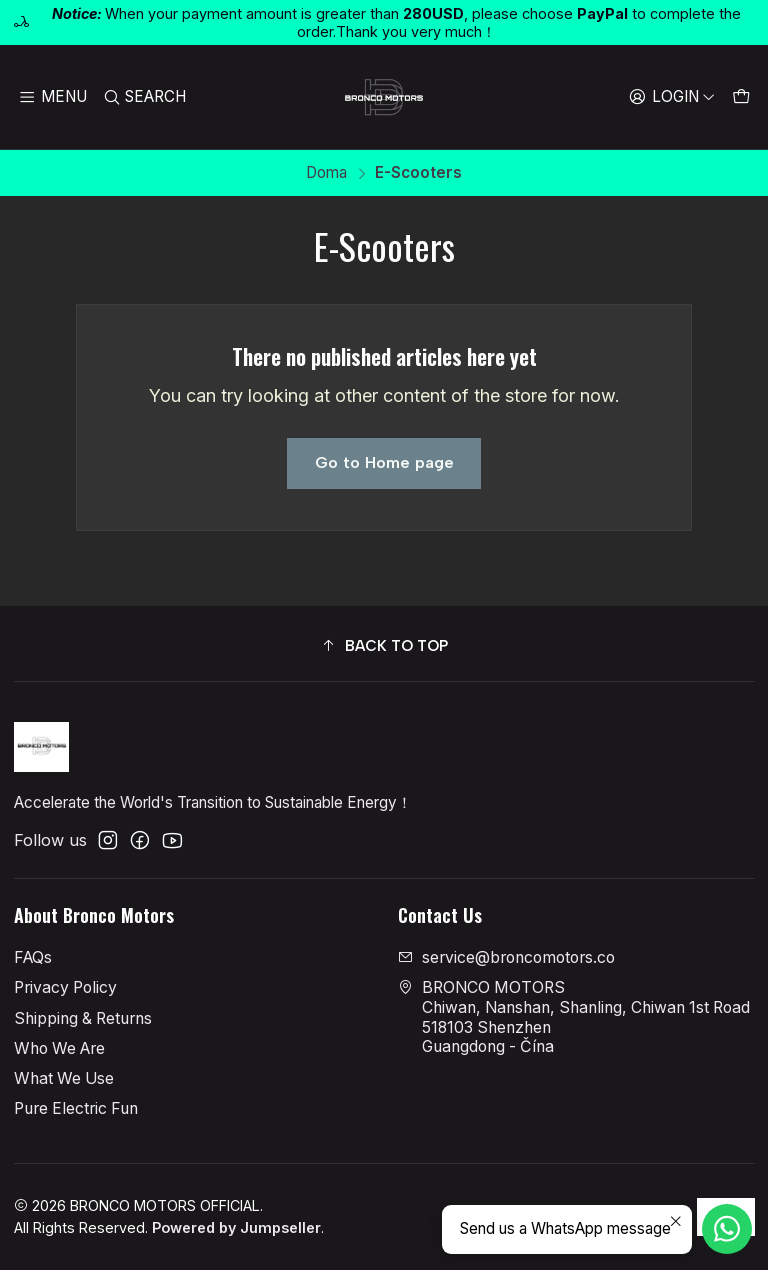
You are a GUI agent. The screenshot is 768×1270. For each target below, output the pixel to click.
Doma (326, 172)
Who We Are (59, 1048)
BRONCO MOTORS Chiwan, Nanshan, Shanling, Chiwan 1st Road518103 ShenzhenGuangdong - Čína (574, 1017)
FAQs (33, 957)
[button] (384, 646)
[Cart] (740, 97)
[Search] (144, 97)
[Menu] (53, 97)
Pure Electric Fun (76, 1108)
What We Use (64, 1078)
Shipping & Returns (83, 1018)
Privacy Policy (65, 987)
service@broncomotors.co (506, 957)
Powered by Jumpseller (236, 1227)
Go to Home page (384, 462)
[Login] (671, 97)
